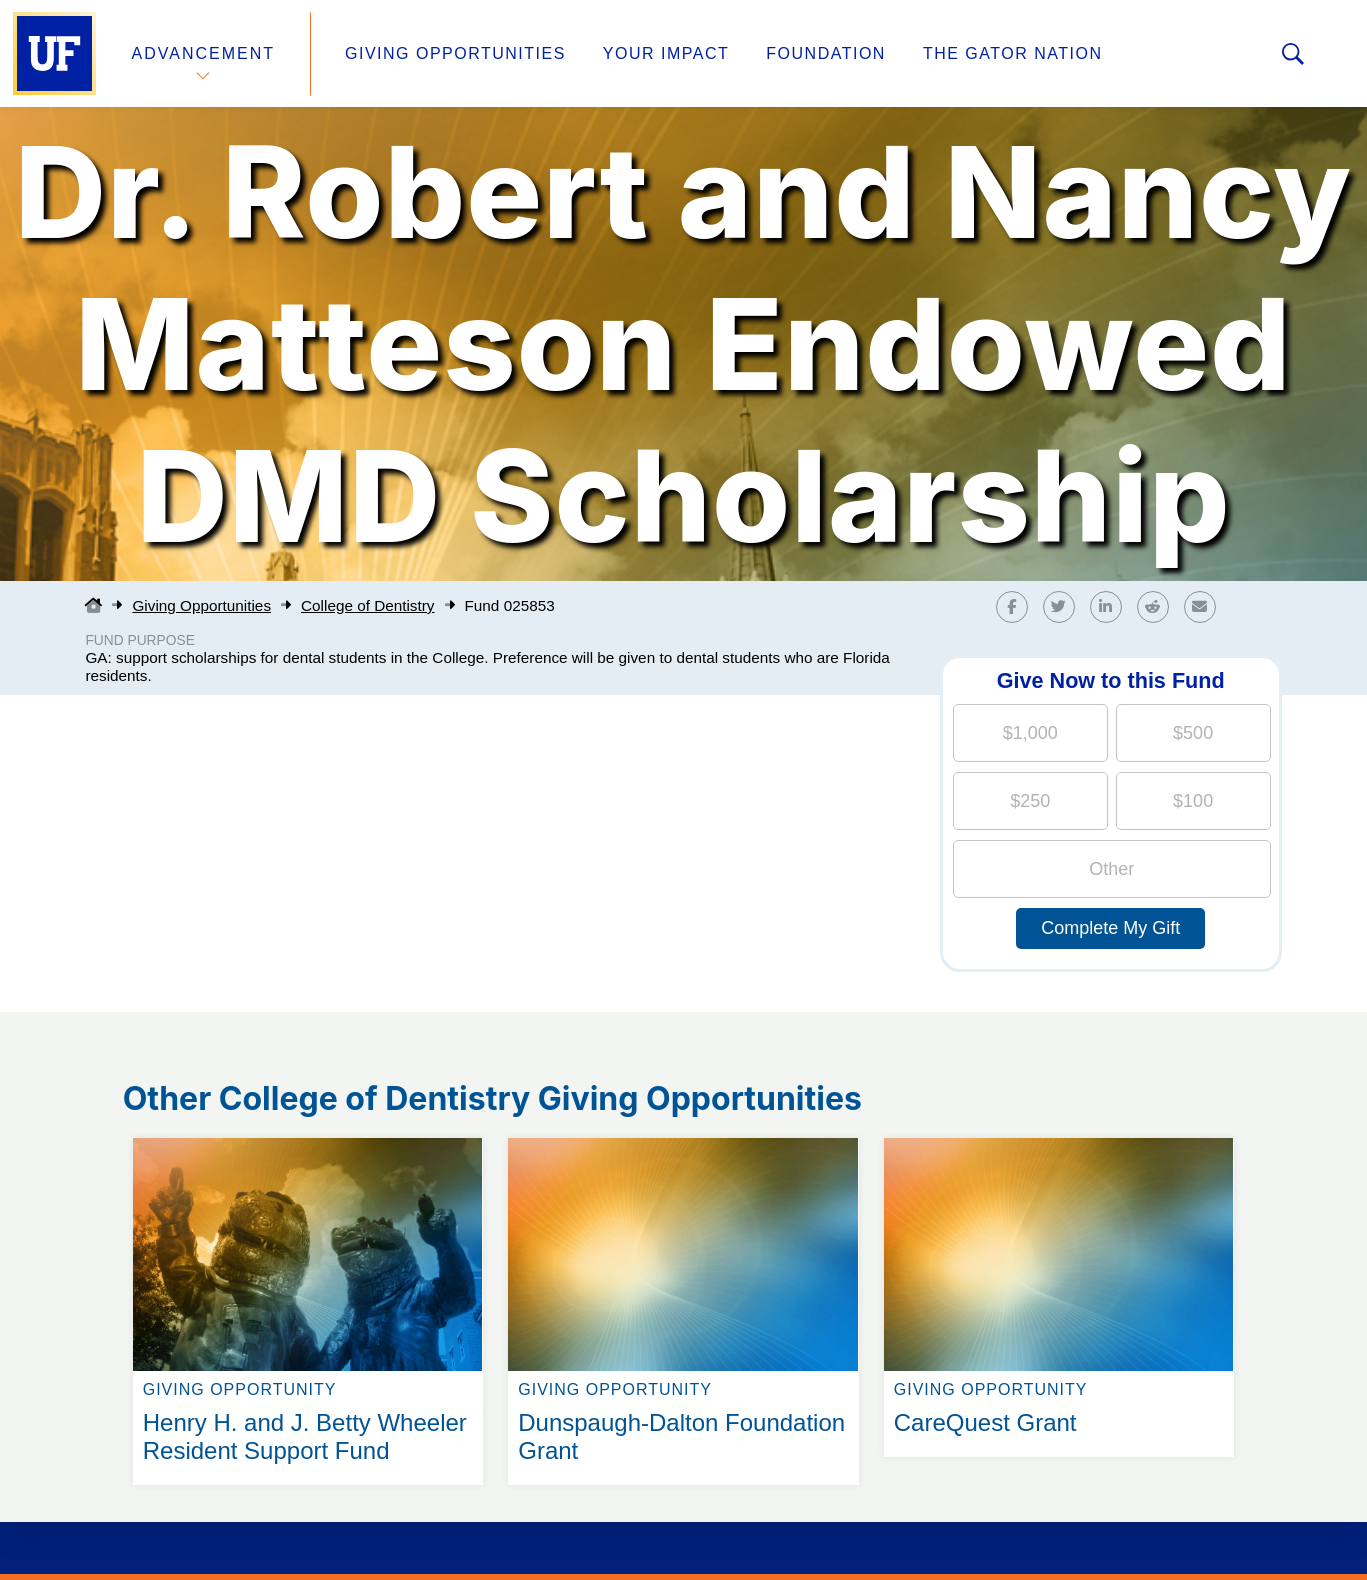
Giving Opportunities (455, 53)
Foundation (826, 53)
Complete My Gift (1110, 928)
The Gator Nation (1013, 53)
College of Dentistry (367, 605)
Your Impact (666, 53)
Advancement (204, 53)
